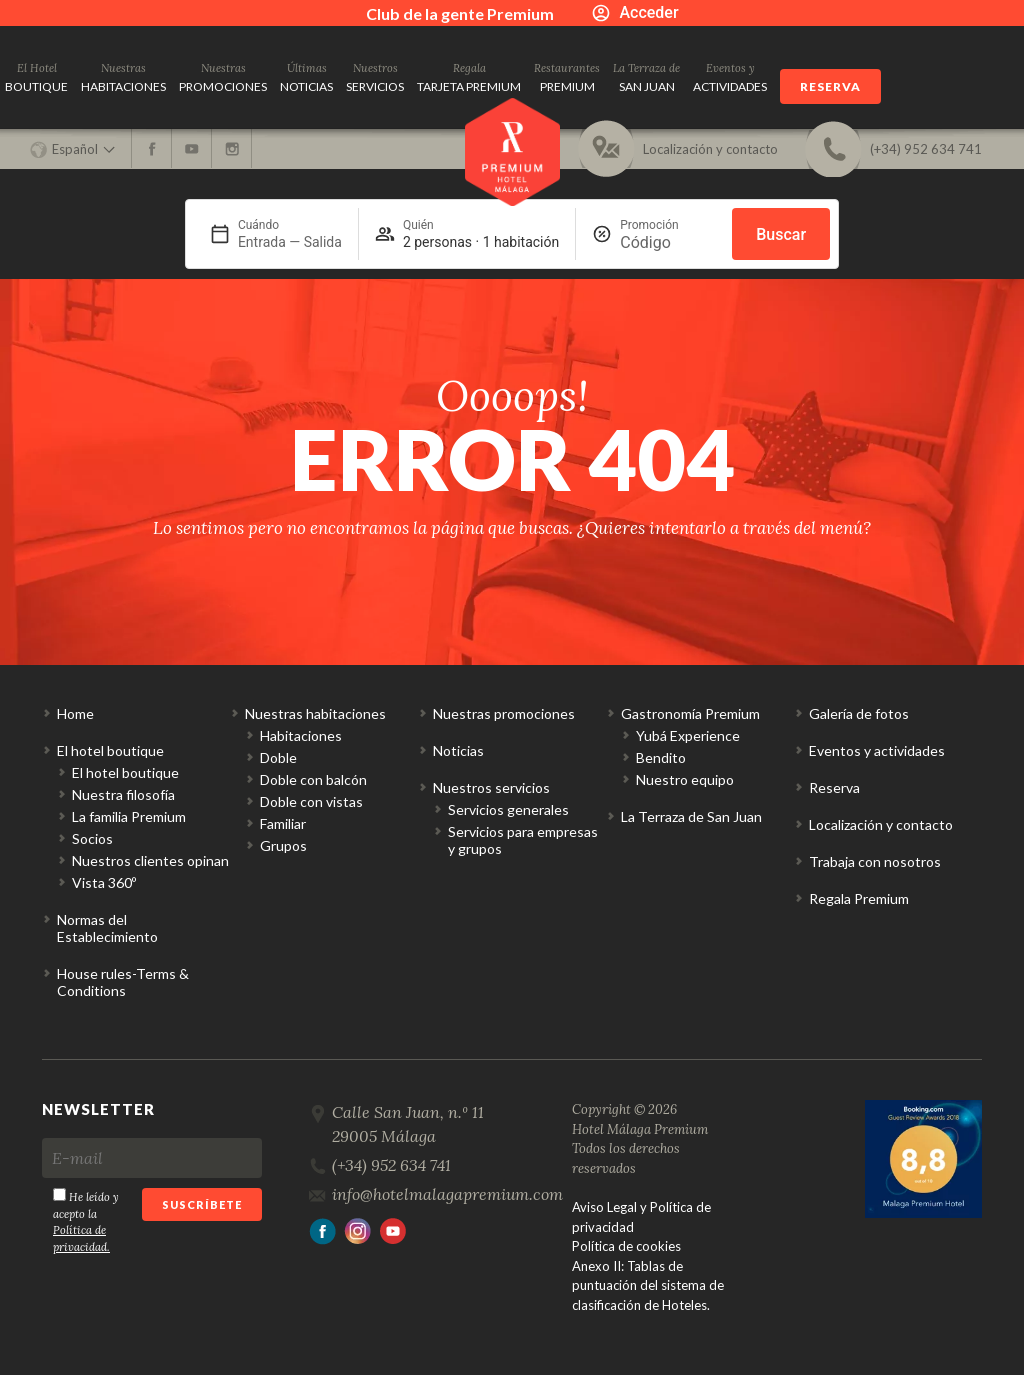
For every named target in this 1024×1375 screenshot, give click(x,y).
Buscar (781, 234)
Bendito (661, 757)
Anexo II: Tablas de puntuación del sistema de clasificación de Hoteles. (648, 1285)
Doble (278, 757)
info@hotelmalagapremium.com (447, 1194)
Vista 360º (104, 882)
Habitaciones (301, 735)
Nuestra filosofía (123, 794)
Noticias (458, 750)
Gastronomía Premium (690, 713)
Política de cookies (626, 1246)
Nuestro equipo (685, 779)
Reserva (830, 86)
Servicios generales (508, 809)
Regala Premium (859, 898)
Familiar (283, 823)
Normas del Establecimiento (107, 928)
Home (75, 713)
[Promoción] (668, 242)
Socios (92, 838)
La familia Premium (129, 816)
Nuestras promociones (504, 713)
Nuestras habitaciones (315, 713)
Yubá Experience (688, 735)
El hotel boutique (110, 750)
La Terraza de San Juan (691, 816)
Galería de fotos (859, 713)
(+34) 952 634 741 (391, 1165)
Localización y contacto (881, 824)
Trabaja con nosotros (875, 861)
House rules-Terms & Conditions (123, 982)
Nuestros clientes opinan (150, 860)
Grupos (283, 845)
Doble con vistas (311, 801)
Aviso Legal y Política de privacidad (641, 1217)
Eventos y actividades (877, 750)
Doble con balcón (313, 779)
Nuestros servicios (491, 787)
